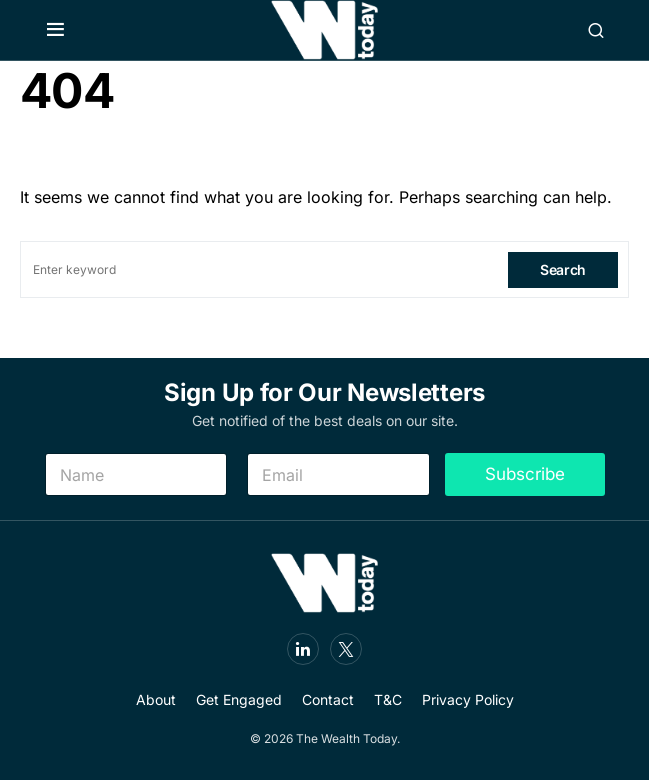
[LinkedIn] (303, 649)
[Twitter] (346, 649)
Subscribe (525, 474)
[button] (55, 30)
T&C (388, 699)
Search (563, 269)
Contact (328, 699)
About (156, 699)
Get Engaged (239, 699)
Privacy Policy (468, 699)
